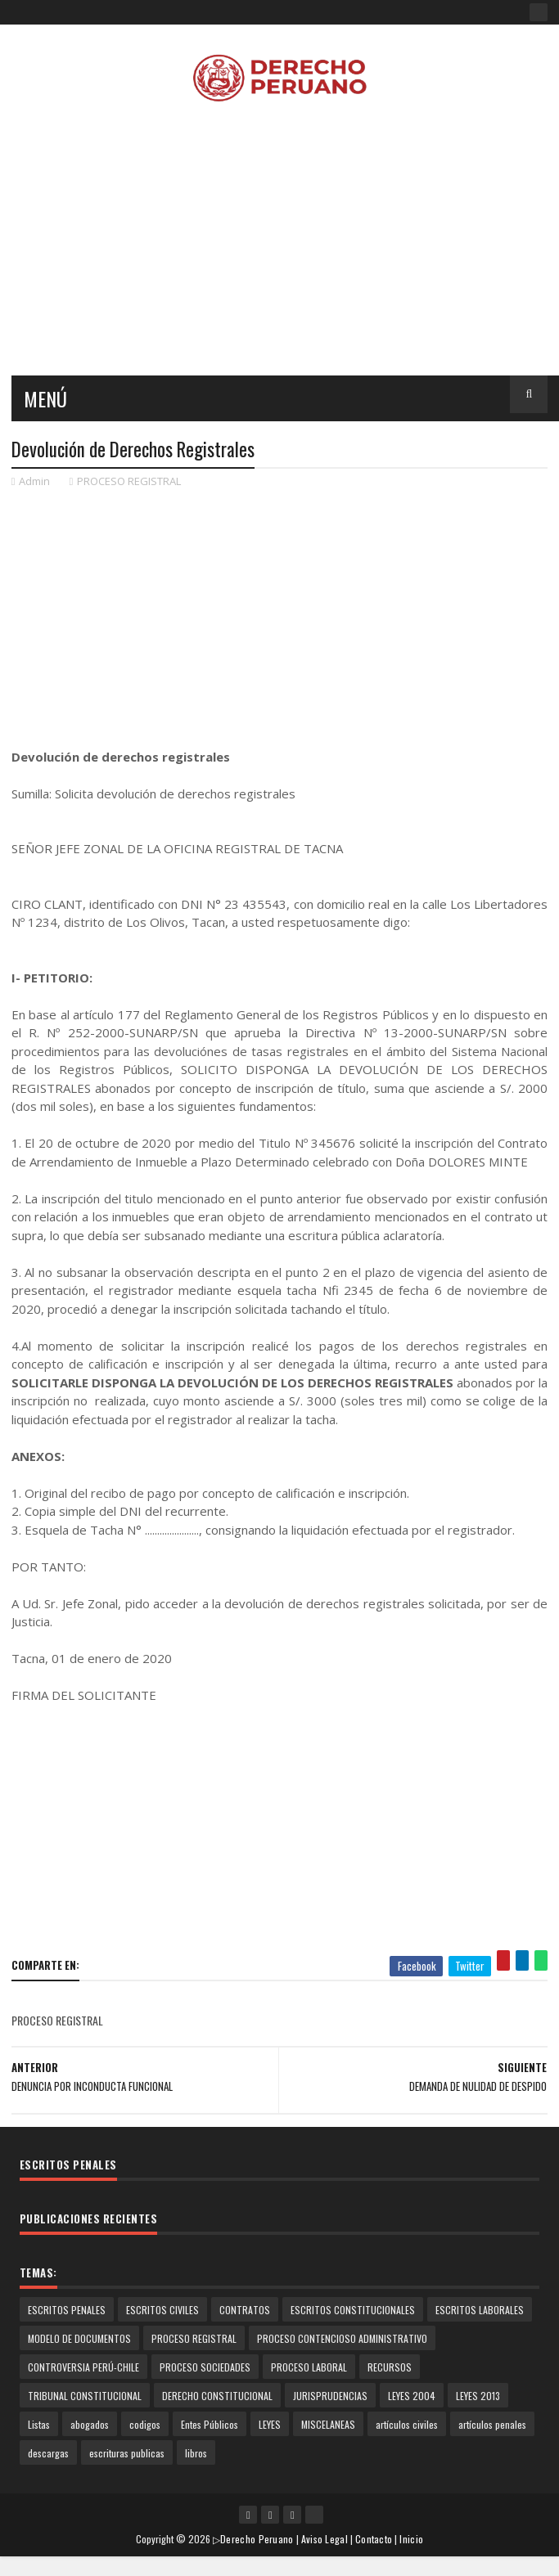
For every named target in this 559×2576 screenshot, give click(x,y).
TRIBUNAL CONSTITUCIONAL (85, 2396)
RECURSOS (389, 2367)
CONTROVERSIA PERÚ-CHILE (83, 2367)
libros (196, 2453)
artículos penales (492, 2424)
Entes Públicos (209, 2424)
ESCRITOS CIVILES (162, 2310)
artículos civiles (407, 2424)
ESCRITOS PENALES (67, 2310)
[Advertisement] (272, 616)
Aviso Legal (324, 2539)
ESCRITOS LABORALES (479, 2310)
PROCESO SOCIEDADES (205, 2367)
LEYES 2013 (478, 2396)
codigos (144, 2424)
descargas (48, 2453)
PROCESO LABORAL (309, 2367)
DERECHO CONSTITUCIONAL (217, 2396)
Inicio (411, 2539)
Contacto (373, 2539)
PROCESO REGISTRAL (129, 481)
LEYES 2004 (411, 2396)
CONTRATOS (244, 2310)
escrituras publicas (127, 2453)
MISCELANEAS (328, 2424)
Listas (39, 2424)
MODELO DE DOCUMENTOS (79, 2338)
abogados (89, 2424)
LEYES (270, 2424)
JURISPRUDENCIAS (330, 2396)
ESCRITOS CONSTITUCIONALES (353, 2310)
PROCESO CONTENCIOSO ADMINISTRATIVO (342, 2338)
